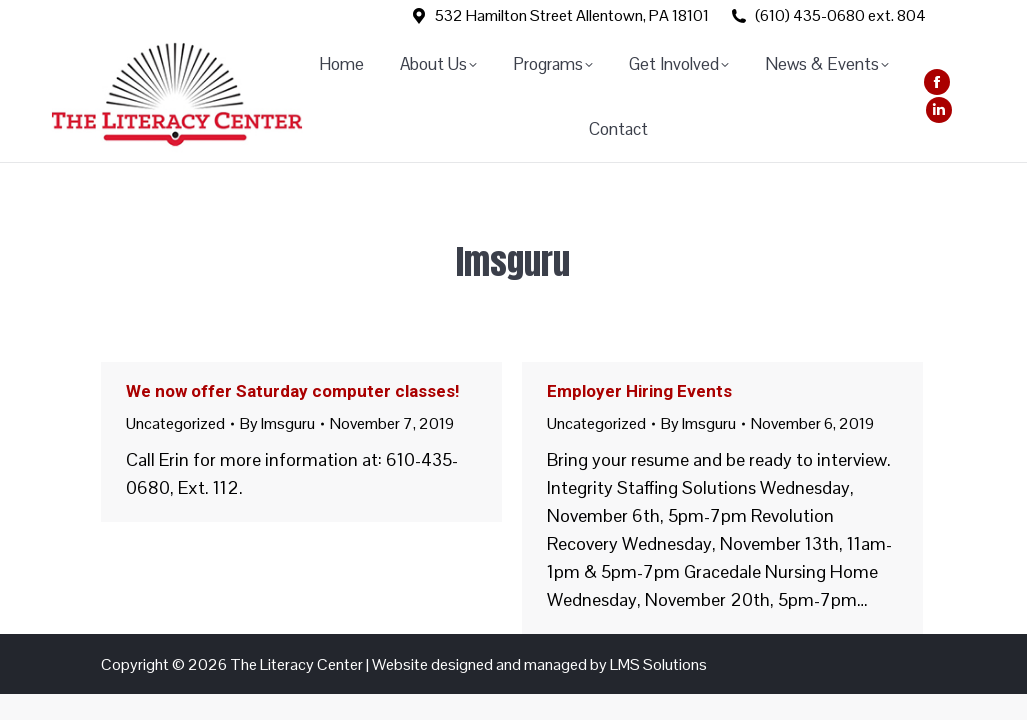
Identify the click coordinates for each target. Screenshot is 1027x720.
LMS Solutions (658, 664)
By (277, 423)
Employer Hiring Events (639, 391)
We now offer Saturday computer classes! (293, 391)
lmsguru (513, 261)
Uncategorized (175, 423)
